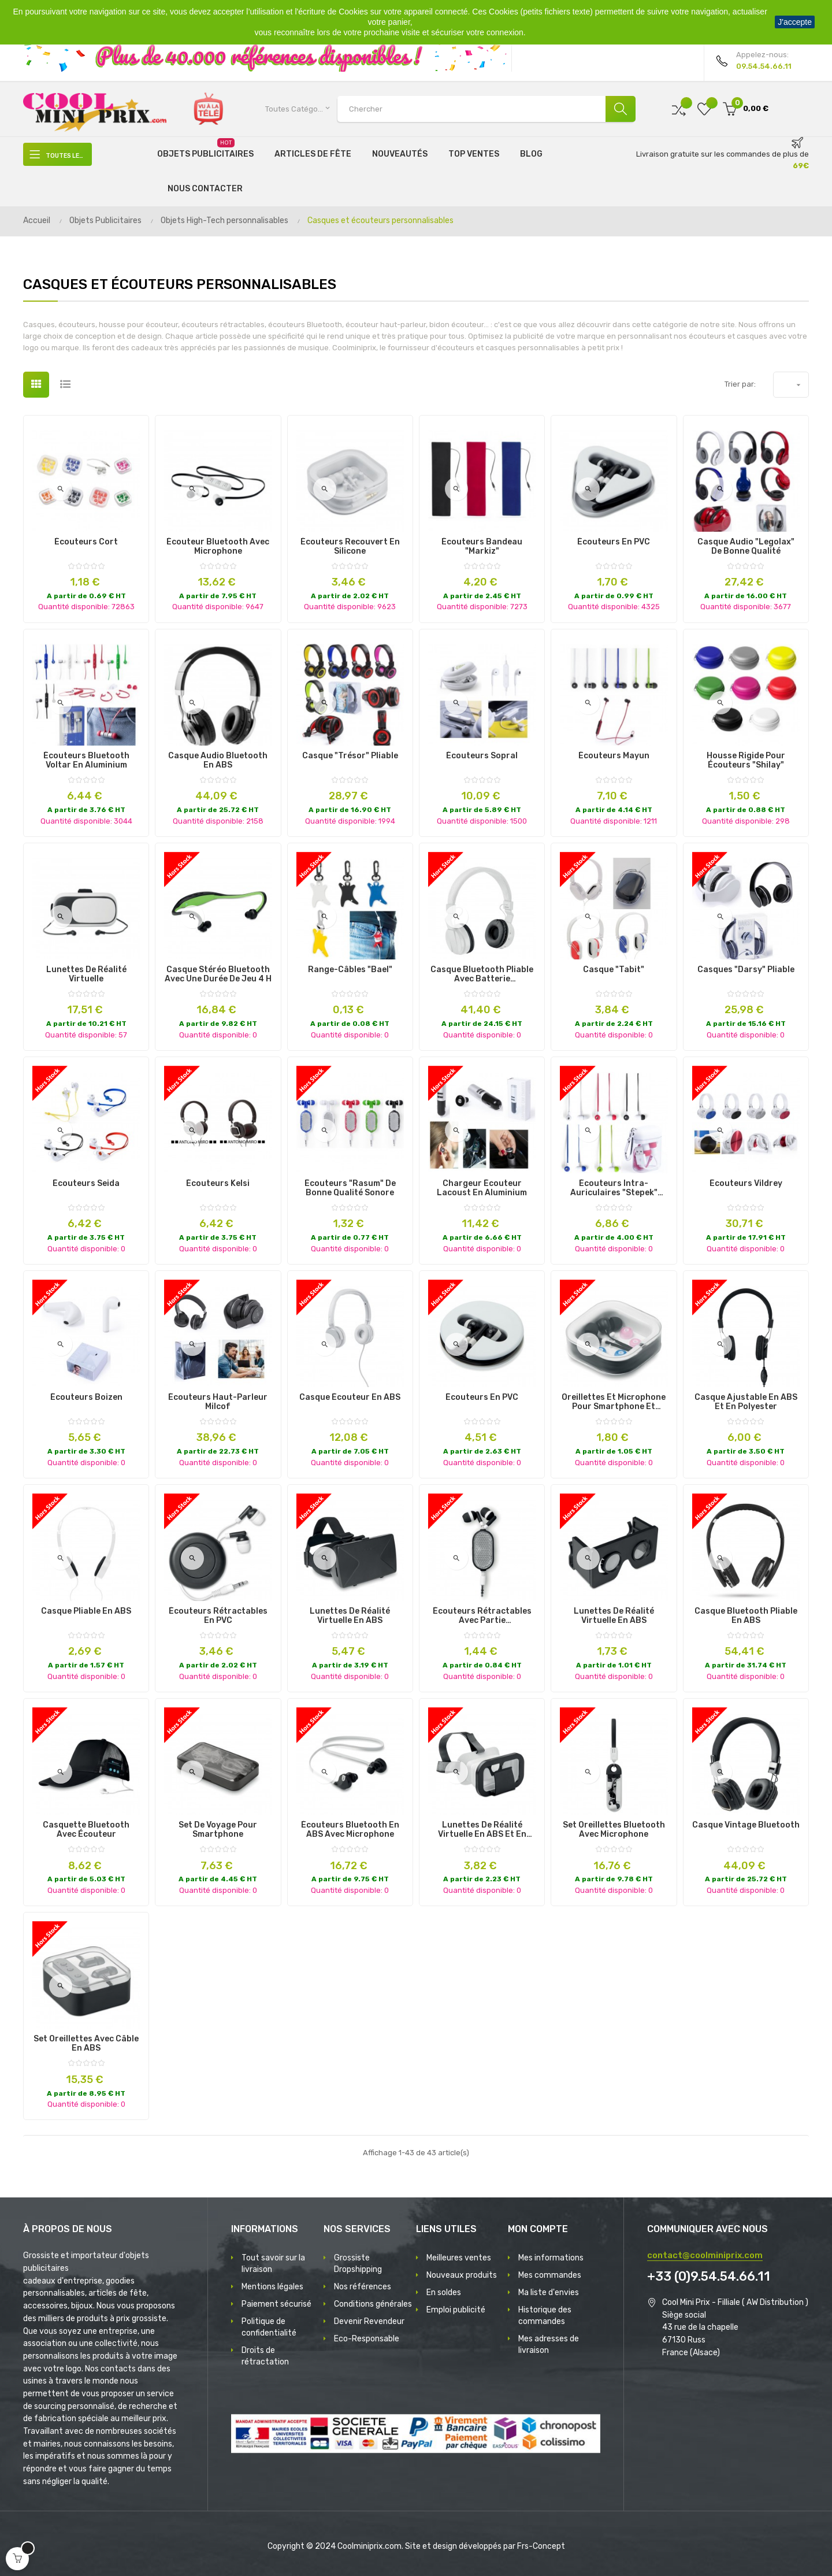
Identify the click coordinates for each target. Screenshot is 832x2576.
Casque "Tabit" (613, 969)
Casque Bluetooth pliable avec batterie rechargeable (481, 974)
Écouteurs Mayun (613, 756)
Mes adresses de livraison (548, 2344)
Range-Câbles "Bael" (350, 969)
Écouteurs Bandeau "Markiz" (481, 547)
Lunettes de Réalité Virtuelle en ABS (350, 1616)
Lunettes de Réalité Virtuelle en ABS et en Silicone (482, 1830)
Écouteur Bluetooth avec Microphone (217, 547)
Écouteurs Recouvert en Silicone (350, 547)
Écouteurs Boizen (86, 1397)
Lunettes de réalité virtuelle (86, 974)
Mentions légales (272, 2287)
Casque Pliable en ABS (86, 1611)
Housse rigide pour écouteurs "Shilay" (746, 760)
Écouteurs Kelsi (218, 1183)
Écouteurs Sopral (482, 756)
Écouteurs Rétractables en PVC (218, 1616)
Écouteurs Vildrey (746, 1183)
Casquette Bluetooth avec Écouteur (86, 1830)
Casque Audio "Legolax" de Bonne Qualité (745, 547)
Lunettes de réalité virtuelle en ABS (614, 1616)
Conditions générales (373, 2304)
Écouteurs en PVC (613, 542)
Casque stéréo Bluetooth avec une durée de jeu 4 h (218, 974)
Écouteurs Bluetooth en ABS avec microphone (350, 1830)
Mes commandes (549, 2275)
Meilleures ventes (458, 2258)
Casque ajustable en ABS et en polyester (745, 1402)
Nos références (362, 2287)
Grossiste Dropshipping (358, 2263)
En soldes (443, 2292)
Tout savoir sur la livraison (273, 2263)
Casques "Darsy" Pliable (745, 969)
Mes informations (551, 2258)
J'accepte (795, 22)
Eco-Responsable (366, 2339)
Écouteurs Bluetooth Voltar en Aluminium (86, 760)
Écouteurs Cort (86, 542)
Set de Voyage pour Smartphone (218, 1830)
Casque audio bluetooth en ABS (218, 760)
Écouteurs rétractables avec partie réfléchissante (482, 1616)
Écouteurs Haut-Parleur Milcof (218, 1402)
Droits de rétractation (265, 2356)
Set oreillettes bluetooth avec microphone (614, 1830)
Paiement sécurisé (276, 2304)
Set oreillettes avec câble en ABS (86, 2043)
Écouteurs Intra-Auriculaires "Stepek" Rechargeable (614, 1188)
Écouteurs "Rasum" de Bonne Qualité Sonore (350, 1188)
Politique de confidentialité (269, 2327)
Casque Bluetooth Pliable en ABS (745, 1616)
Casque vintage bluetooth (746, 1825)
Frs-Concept (541, 2546)
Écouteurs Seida (86, 1183)
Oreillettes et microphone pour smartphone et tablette (614, 1402)
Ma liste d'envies (548, 2292)
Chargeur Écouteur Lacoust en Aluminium (482, 1188)
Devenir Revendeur (369, 2321)
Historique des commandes (544, 2315)
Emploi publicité (455, 2310)
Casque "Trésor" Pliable (350, 756)
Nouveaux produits (461, 2275)
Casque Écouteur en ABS (349, 1397)
